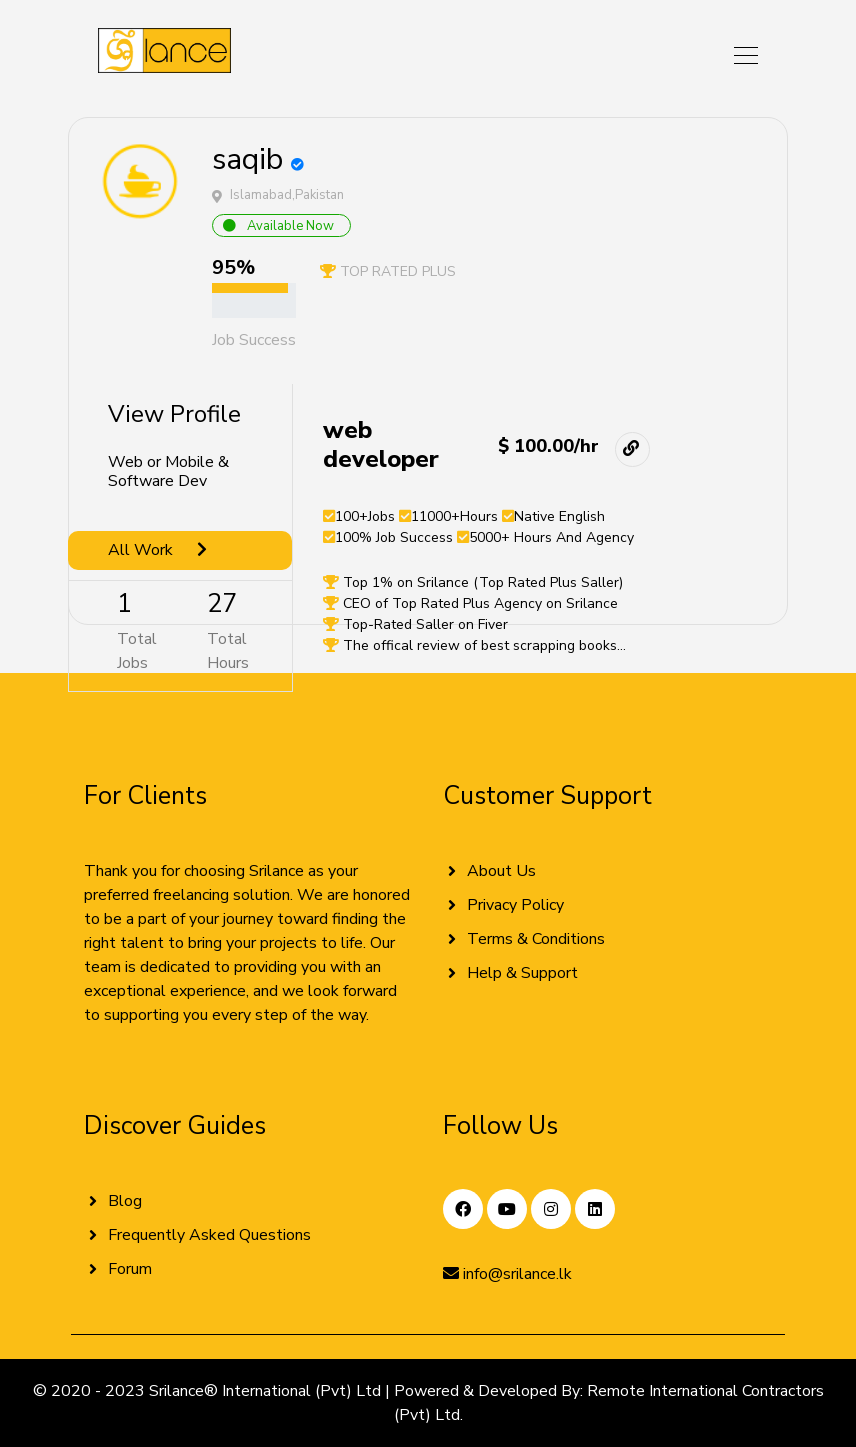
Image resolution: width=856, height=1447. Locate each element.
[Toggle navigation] (740, 55)
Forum (130, 1269)
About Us (501, 871)
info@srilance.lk (507, 1274)
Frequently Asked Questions (209, 1235)
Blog (125, 1201)
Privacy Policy (515, 905)
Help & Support (522, 973)
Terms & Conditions (536, 939)
